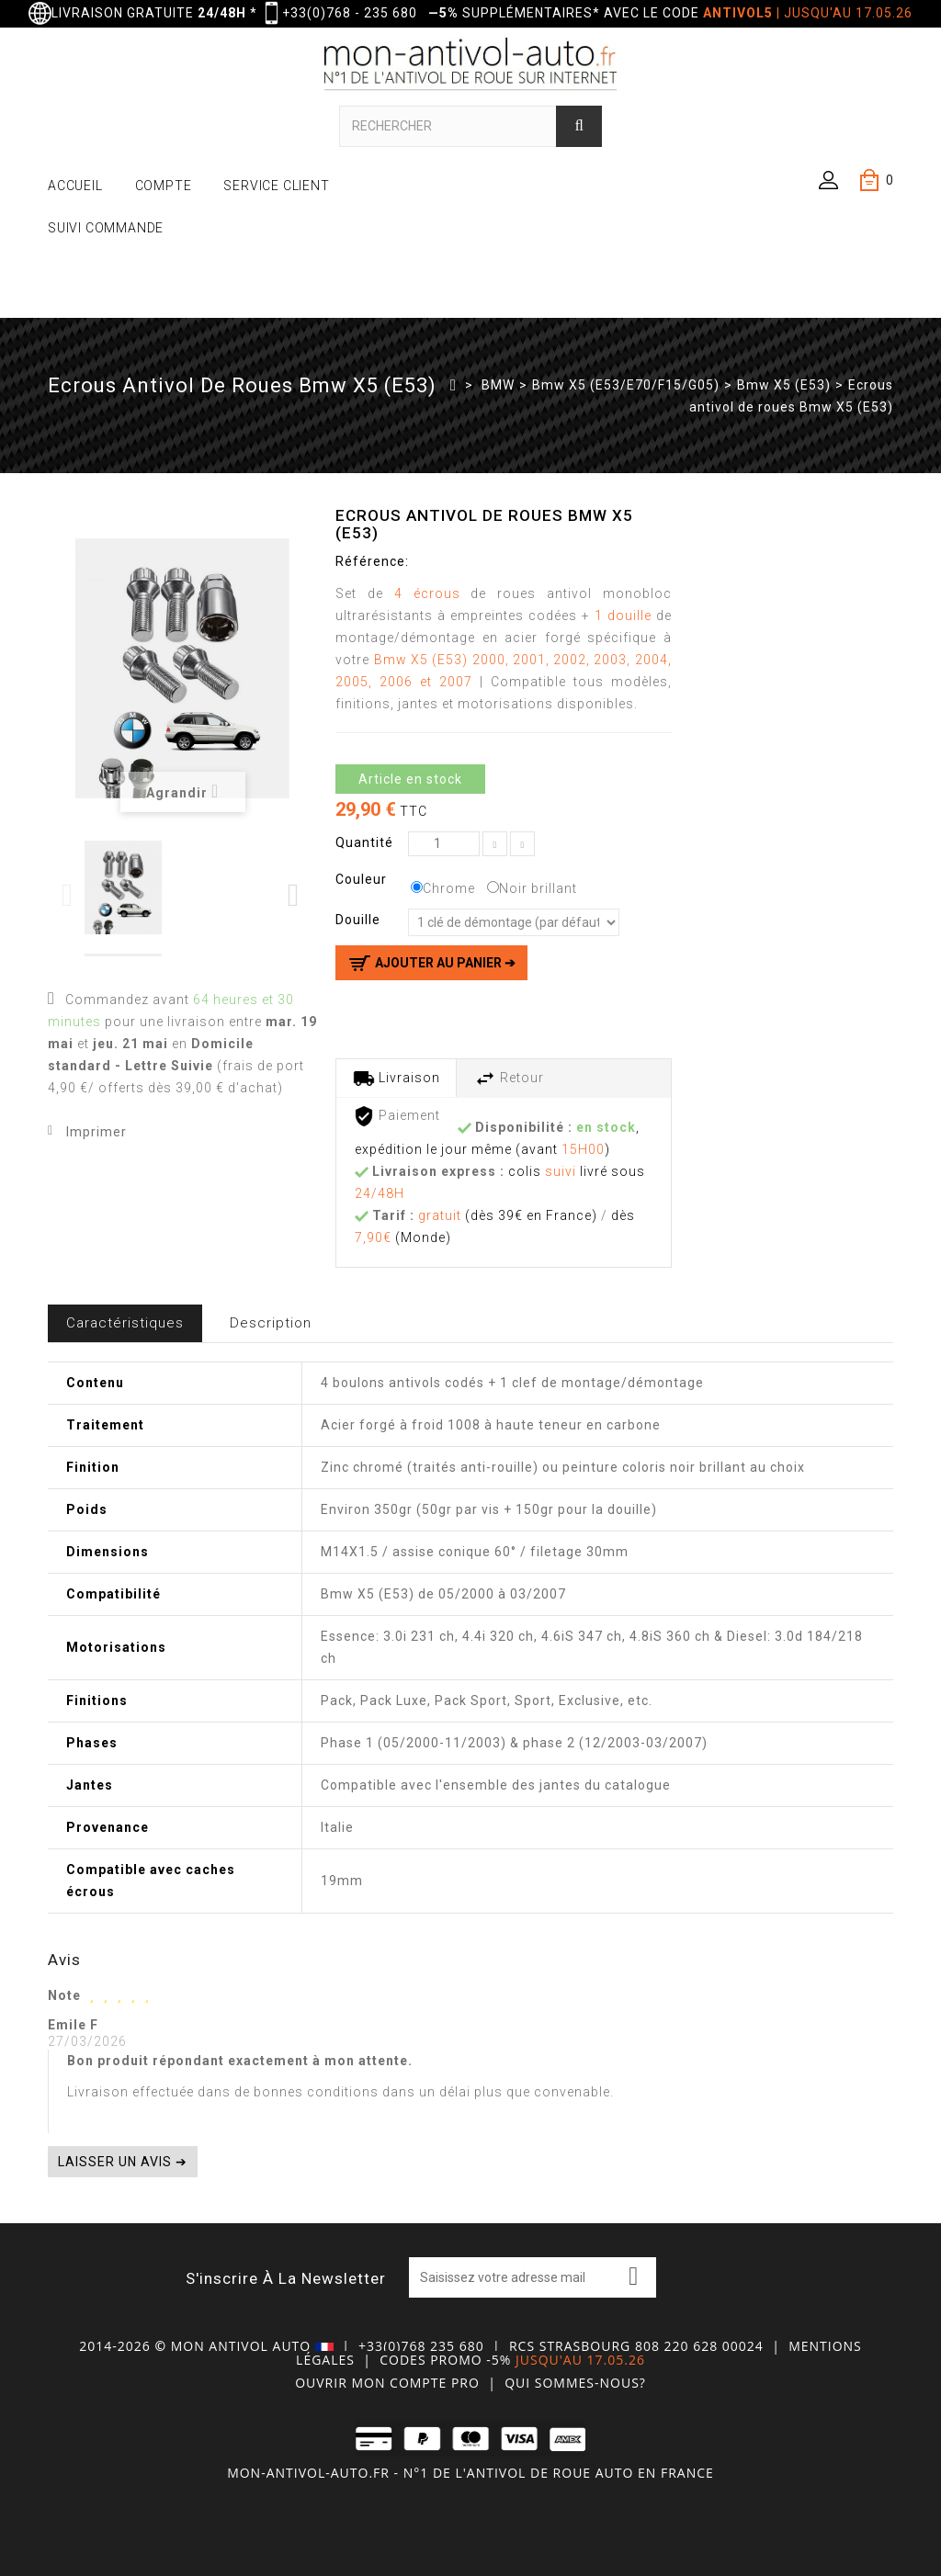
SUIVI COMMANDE (106, 227)
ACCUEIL (75, 185)
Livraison (396, 1079)
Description (271, 1323)
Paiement (396, 1116)
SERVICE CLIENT (276, 185)
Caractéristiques (125, 1323)
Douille (359, 919)
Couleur (363, 879)
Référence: (372, 561)
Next (294, 895)
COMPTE (163, 185)
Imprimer (96, 1131)
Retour (509, 1079)
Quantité (364, 842)
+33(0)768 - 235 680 (349, 13)
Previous (68, 895)
